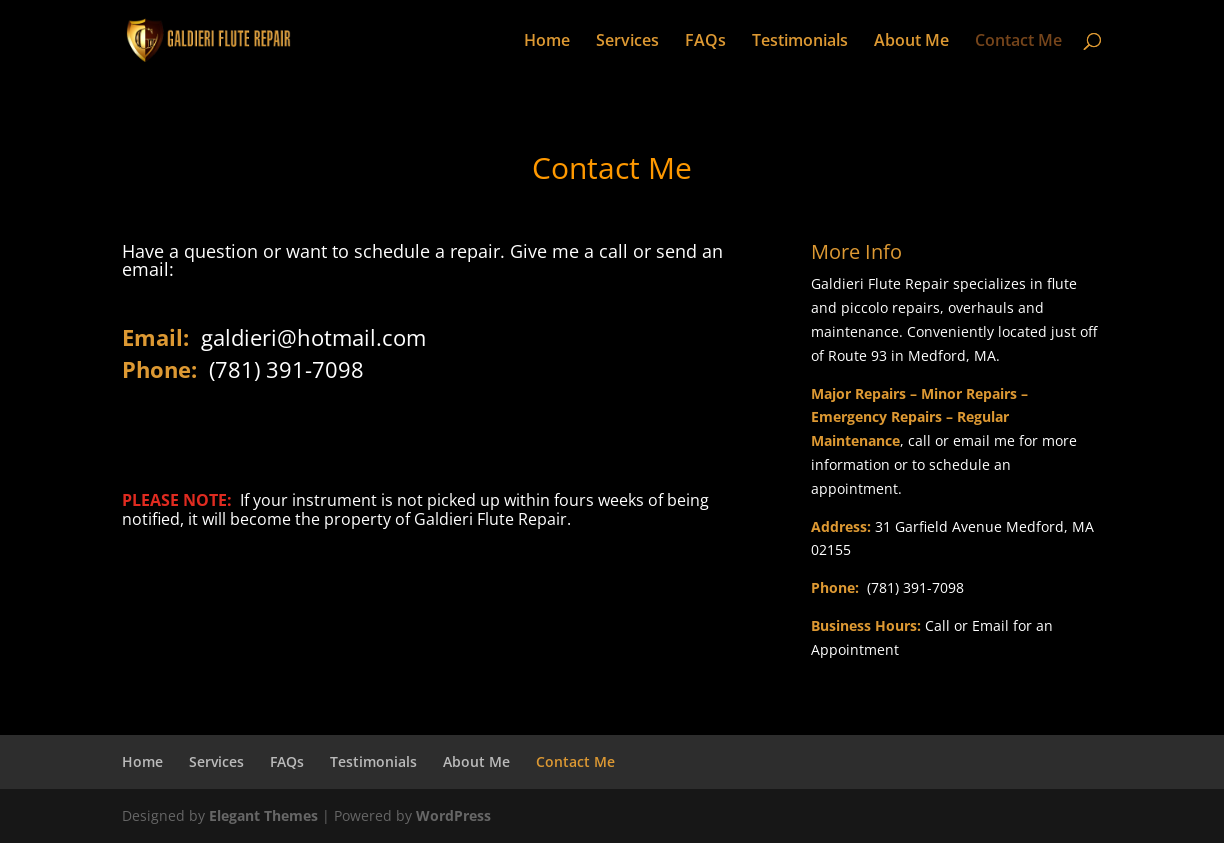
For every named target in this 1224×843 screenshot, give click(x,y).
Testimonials (800, 42)
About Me (911, 42)
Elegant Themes (263, 815)
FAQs (705, 42)
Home (547, 42)
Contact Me (1018, 42)
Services (627, 42)
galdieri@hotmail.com (313, 337)
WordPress (453, 815)
